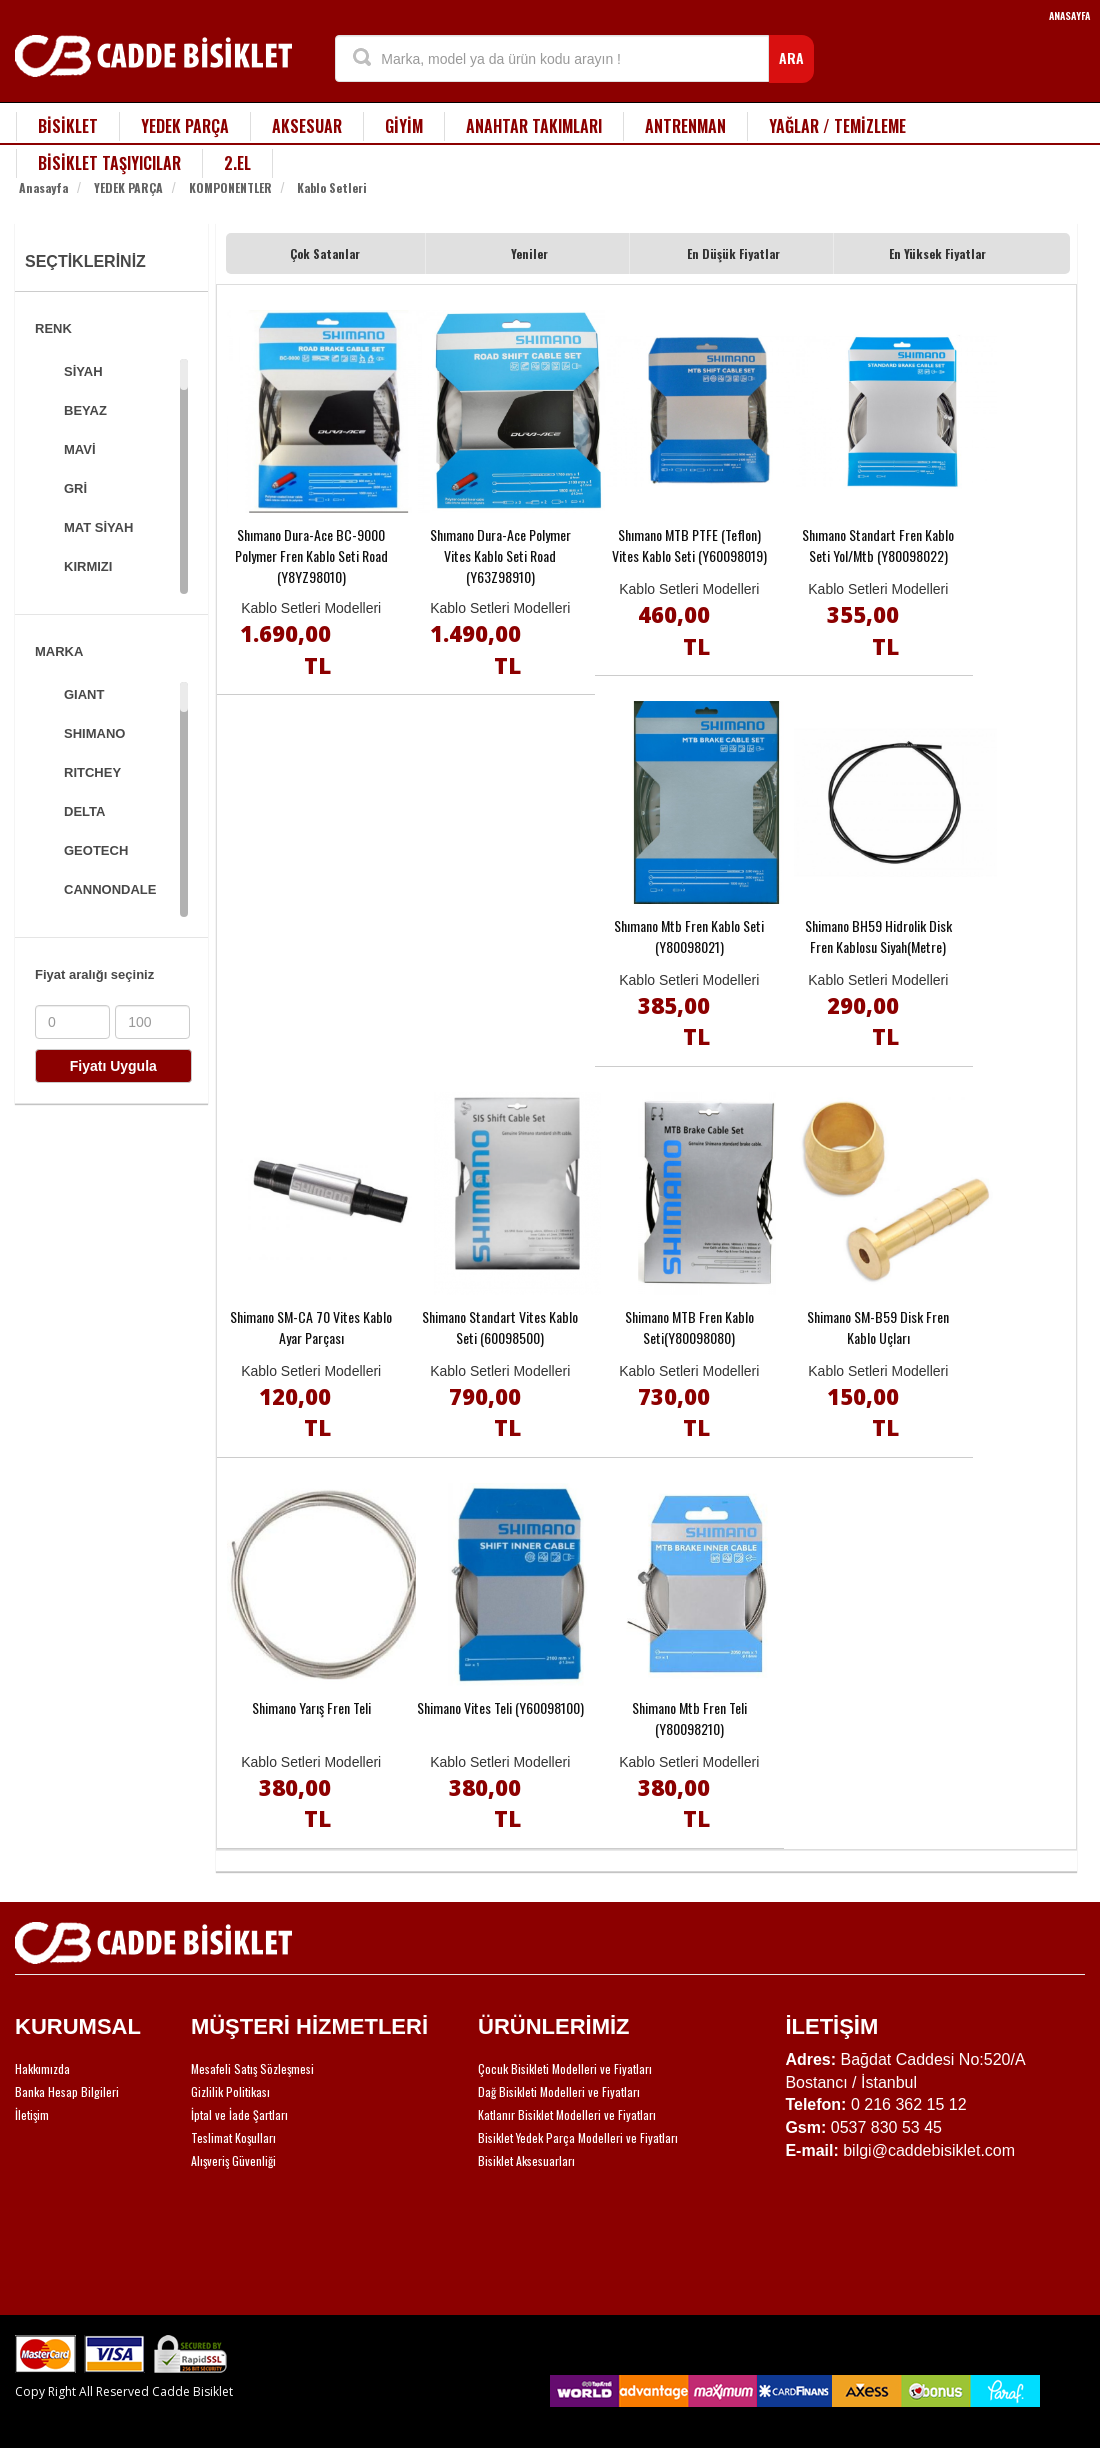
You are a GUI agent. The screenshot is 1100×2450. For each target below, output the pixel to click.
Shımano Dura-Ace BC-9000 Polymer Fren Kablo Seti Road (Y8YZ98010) (311, 555)
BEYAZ (85, 410)
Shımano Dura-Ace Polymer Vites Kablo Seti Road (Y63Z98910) (500, 555)
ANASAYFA (1069, 15)
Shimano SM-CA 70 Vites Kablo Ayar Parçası (311, 1327)
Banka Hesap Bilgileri (67, 2091)
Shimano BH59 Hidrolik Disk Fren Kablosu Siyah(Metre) (878, 936)
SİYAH (83, 371)
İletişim (32, 2114)
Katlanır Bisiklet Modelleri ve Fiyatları (567, 2114)
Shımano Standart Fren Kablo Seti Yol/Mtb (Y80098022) (878, 545)
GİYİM (404, 126)
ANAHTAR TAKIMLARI (534, 126)
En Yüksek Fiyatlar (937, 253)
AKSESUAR (307, 126)
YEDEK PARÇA (185, 126)
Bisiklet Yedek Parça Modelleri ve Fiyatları (578, 2137)
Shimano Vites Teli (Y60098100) (500, 1707)
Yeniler (529, 253)
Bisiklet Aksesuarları (526, 2160)
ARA (791, 57)
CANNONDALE (110, 889)
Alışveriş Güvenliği (233, 2160)
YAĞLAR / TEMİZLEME (837, 126)
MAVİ (80, 449)
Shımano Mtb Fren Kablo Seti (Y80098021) (689, 936)
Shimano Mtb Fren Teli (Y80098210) (689, 1718)
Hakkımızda (42, 2068)
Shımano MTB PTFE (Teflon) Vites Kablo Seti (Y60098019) (689, 545)
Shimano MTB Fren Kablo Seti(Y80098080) (689, 1327)
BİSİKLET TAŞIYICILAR (109, 163)
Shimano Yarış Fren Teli (311, 1707)
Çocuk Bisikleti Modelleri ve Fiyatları (565, 2068)
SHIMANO (94, 733)
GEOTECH (96, 850)
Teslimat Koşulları (233, 2137)
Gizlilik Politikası (230, 2091)
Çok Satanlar (325, 253)
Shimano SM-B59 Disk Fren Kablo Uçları (878, 1327)
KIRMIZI (88, 566)
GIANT (84, 694)
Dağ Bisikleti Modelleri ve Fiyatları (559, 2091)
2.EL (237, 163)
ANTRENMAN (685, 126)
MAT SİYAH (98, 527)
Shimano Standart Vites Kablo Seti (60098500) (500, 1327)
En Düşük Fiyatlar (733, 253)
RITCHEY (92, 772)
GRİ (75, 488)
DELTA (84, 811)
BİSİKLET (68, 126)
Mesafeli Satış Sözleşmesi (252, 2068)
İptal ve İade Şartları (239, 2114)
